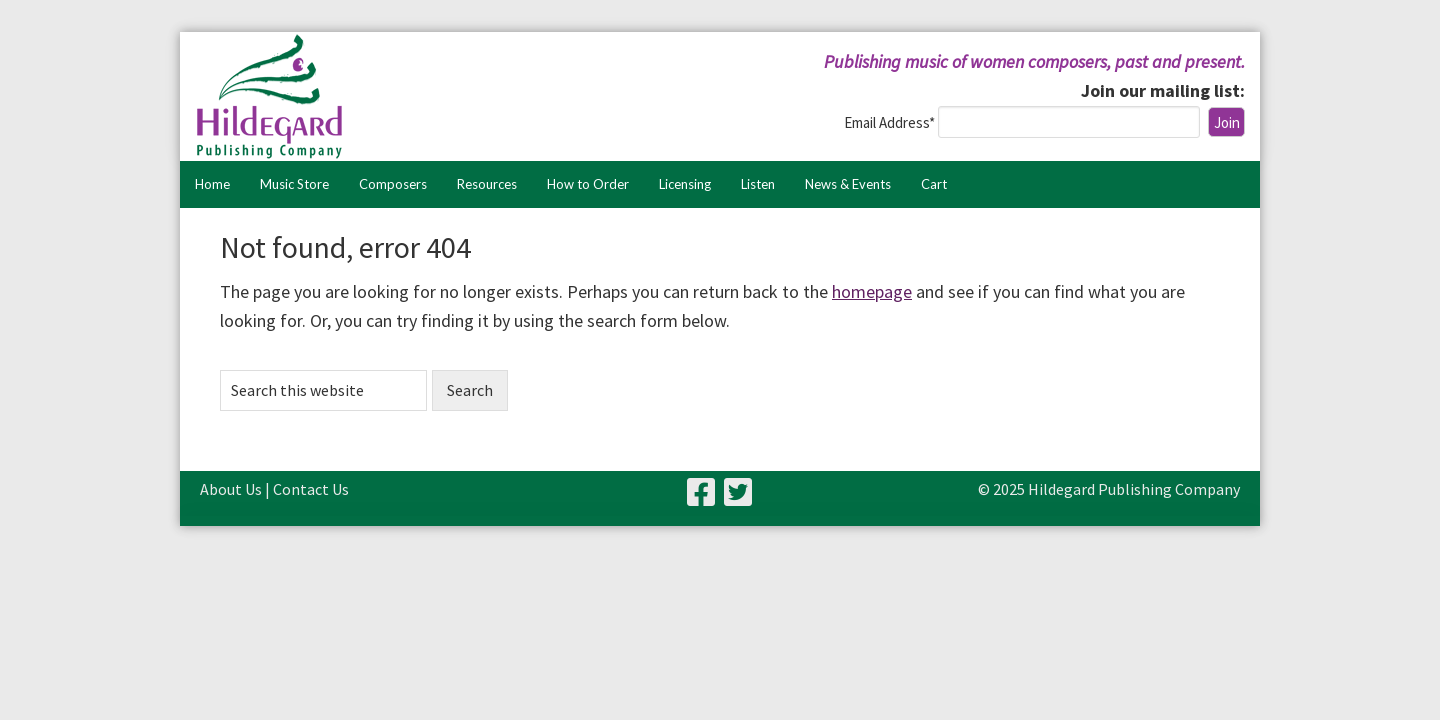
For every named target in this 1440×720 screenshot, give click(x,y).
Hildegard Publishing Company (395, 96)
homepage (872, 291)
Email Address (891, 122)
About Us (231, 489)
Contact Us (311, 489)
